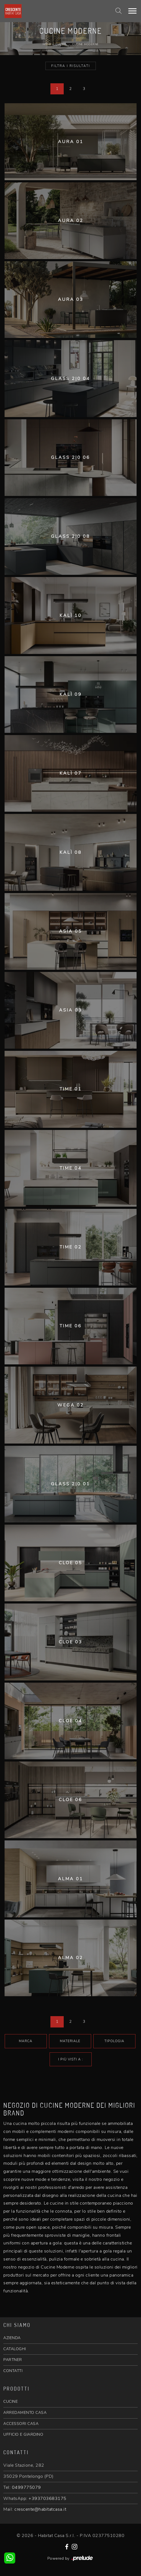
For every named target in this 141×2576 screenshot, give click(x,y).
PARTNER (12, 2359)
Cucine (60, 44)
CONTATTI (12, 2370)
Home (47, 44)
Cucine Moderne (85, 44)
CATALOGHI (14, 2349)
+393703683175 (47, 2498)
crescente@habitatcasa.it (40, 2509)
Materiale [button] (70, 2041)
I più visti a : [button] (70, 2059)
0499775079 (26, 2487)
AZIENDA (12, 2337)
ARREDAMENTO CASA (25, 2412)
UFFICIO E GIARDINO (23, 2434)
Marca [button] (25, 2041)
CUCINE (10, 2401)
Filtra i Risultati (70, 66)
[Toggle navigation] (132, 11)
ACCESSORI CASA (21, 2423)
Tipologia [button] (114, 2041)
